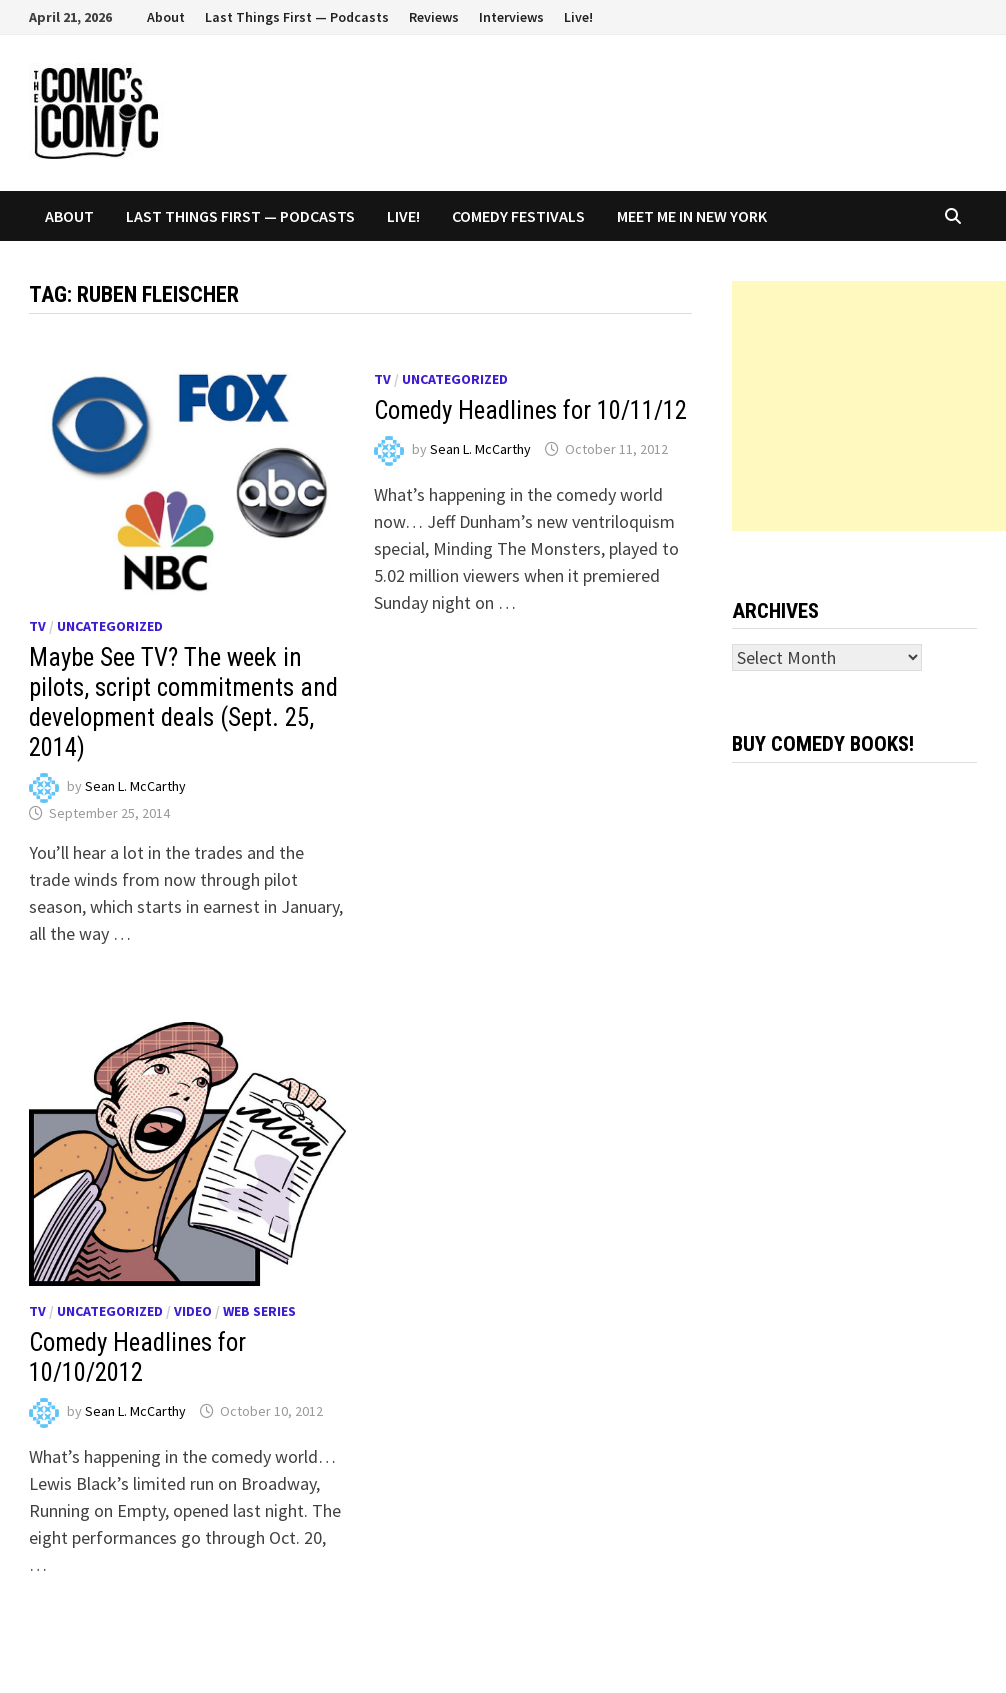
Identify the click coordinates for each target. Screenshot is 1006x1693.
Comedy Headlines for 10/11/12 (530, 410)
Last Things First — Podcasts (297, 17)
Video (193, 1311)
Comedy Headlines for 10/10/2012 (137, 1357)
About (166, 17)
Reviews (434, 17)
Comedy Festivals (518, 216)
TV (37, 626)
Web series (259, 1311)
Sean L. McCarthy (135, 786)
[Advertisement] (869, 406)
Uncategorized (110, 626)
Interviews (511, 17)
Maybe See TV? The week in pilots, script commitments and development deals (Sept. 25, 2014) (183, 702)
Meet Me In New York (692, 216)
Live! (578, 17)
